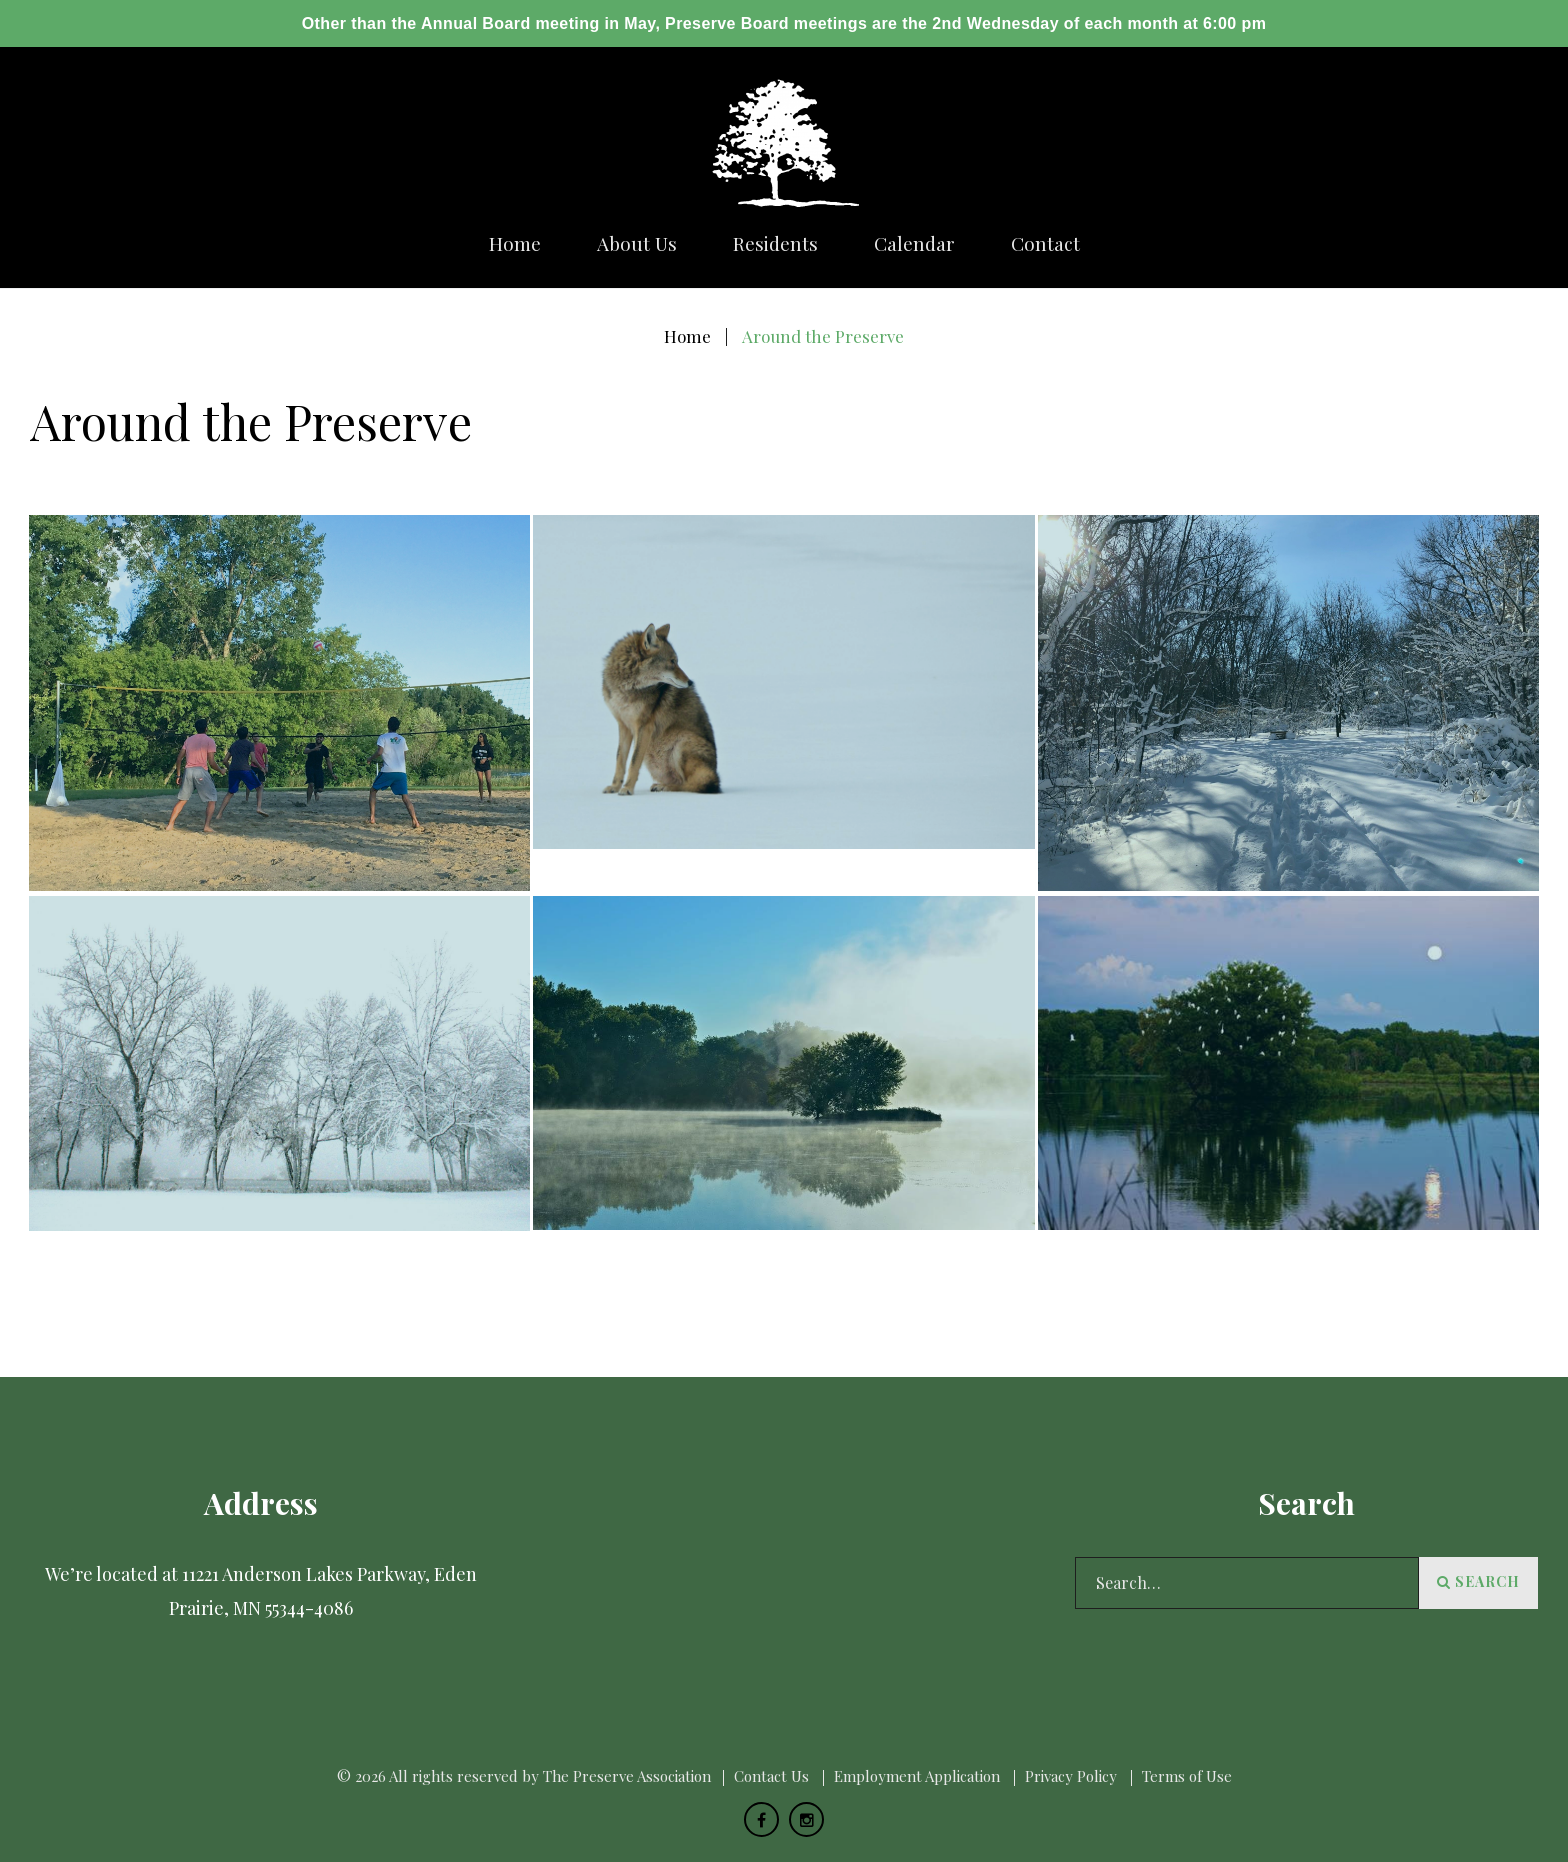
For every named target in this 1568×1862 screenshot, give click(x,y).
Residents (775, 243)
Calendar (914, 243)
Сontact (1045, 243)
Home (515, 243)
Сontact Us (771, 1776)
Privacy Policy (1071, 1776)
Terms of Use (1187, 1776)
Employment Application (917, 1776)
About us (637, 243)
